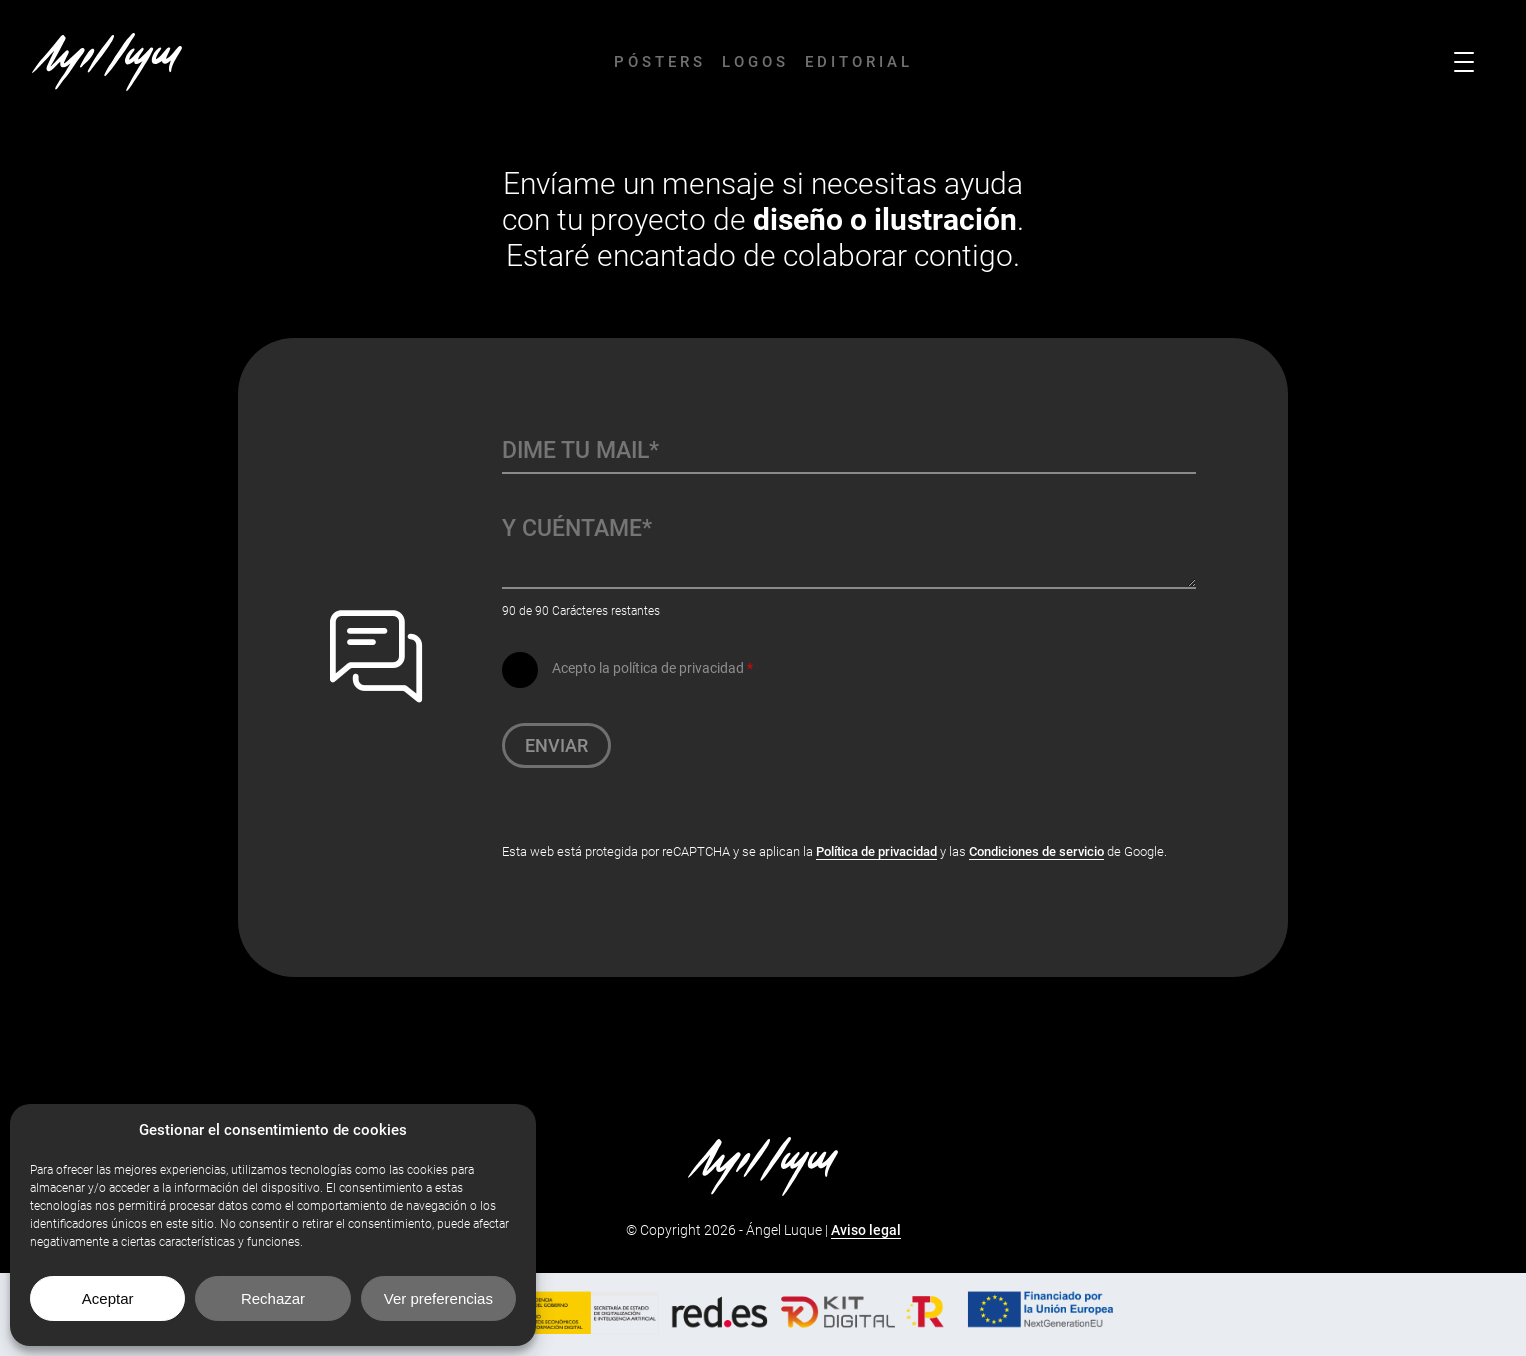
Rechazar (273, 1298)
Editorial (859, 62)
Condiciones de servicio (1036, 851)
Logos (755, 62)
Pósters (660, 62)
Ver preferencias (438, 1298)
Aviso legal (866, 1230)
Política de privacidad (876, 851)
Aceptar (108, 1298)
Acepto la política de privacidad (652, 668)
